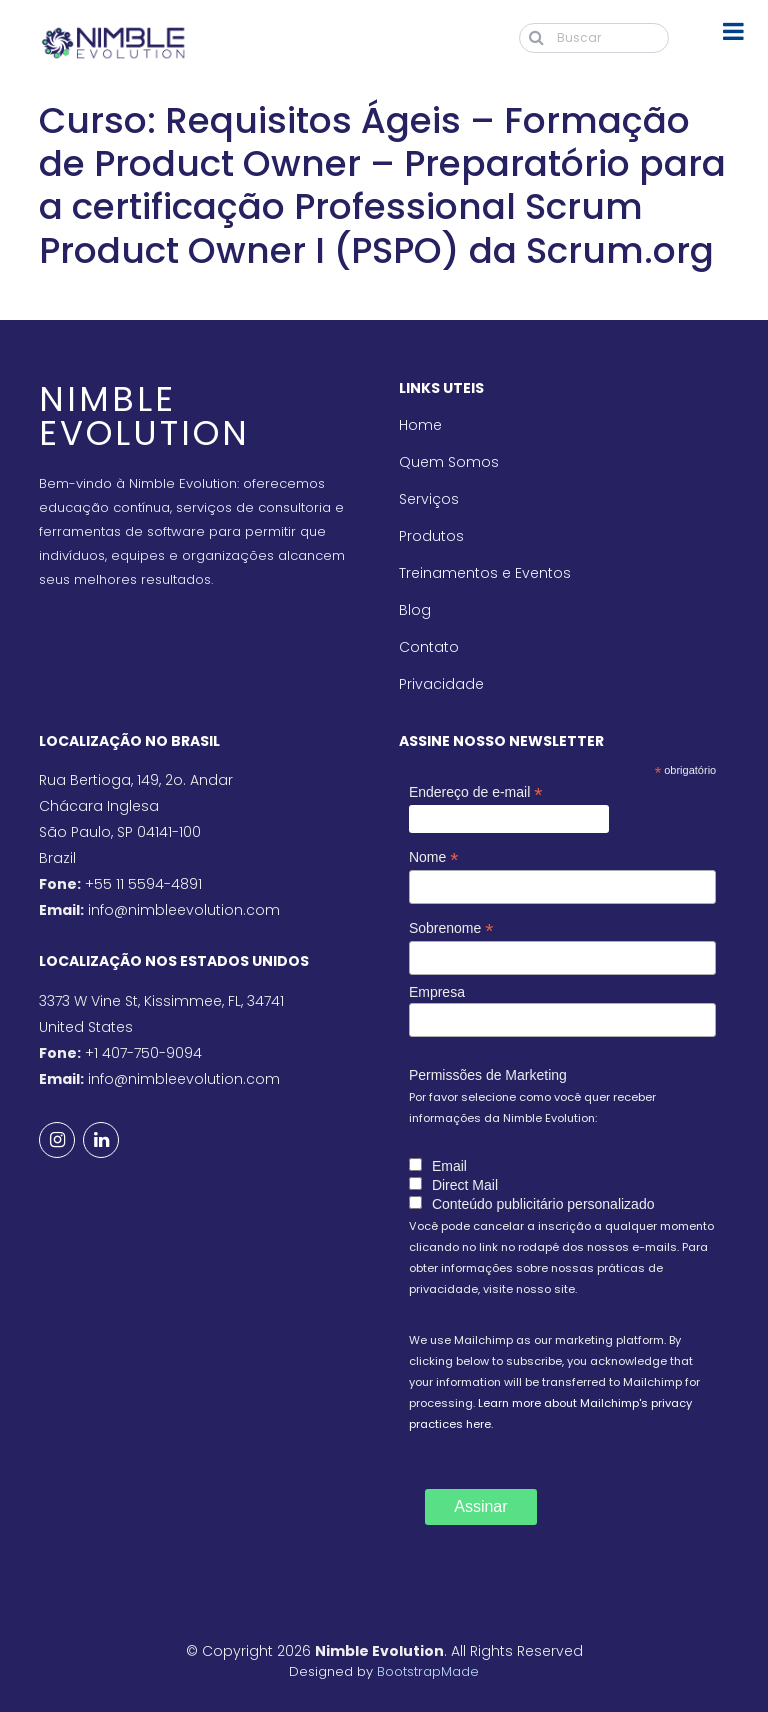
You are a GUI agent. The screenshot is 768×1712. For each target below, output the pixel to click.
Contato (429, 647)
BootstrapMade (428, 1671)
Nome (433, 857)
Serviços (429, 499)
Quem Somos (449, 462)
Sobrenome (451, 928)
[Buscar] (594, 38)
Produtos (431, 536)
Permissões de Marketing (488, 1075)
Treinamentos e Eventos (485, 573)
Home (420, 425)
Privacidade (441, 684)
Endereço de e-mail (475, 792)
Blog (415, 610)
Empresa (437, 992)
